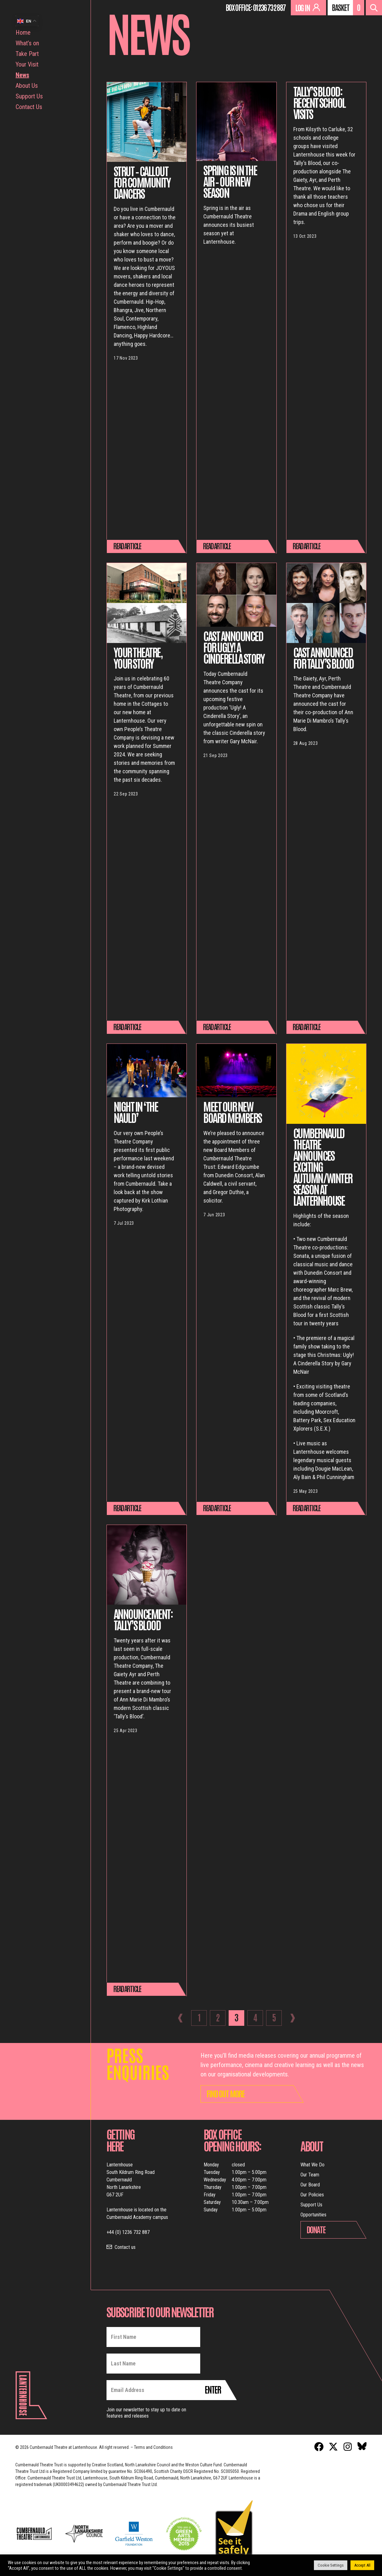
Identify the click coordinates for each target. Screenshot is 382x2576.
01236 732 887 (269, 7)
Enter (213, 2389)
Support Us (29, 96)
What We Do (312, 2165)
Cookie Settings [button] (331, 2565)
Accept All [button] (362, 2565)
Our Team (309, 2175)
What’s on (27, 43)
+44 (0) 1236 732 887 (128, 2232)
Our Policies (312, 2195)
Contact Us (29, 107)
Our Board (310, 2185)
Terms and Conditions (153, 2447)
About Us (27, 85)
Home (23, 32)
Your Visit (27, 64)
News (22, 75)
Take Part (27, 53)
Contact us (125, 2247)
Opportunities (313, 2215)
